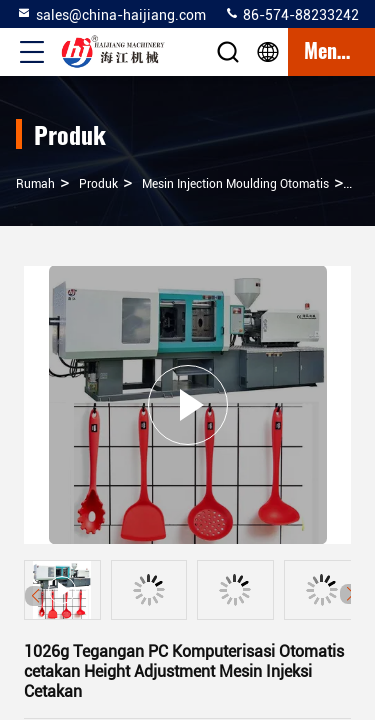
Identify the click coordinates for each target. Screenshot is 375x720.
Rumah (35, 184)
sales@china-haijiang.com (111, 14)
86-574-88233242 (291, 14)
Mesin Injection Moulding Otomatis (235, 184)
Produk (98, 184)
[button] (350, 594)
